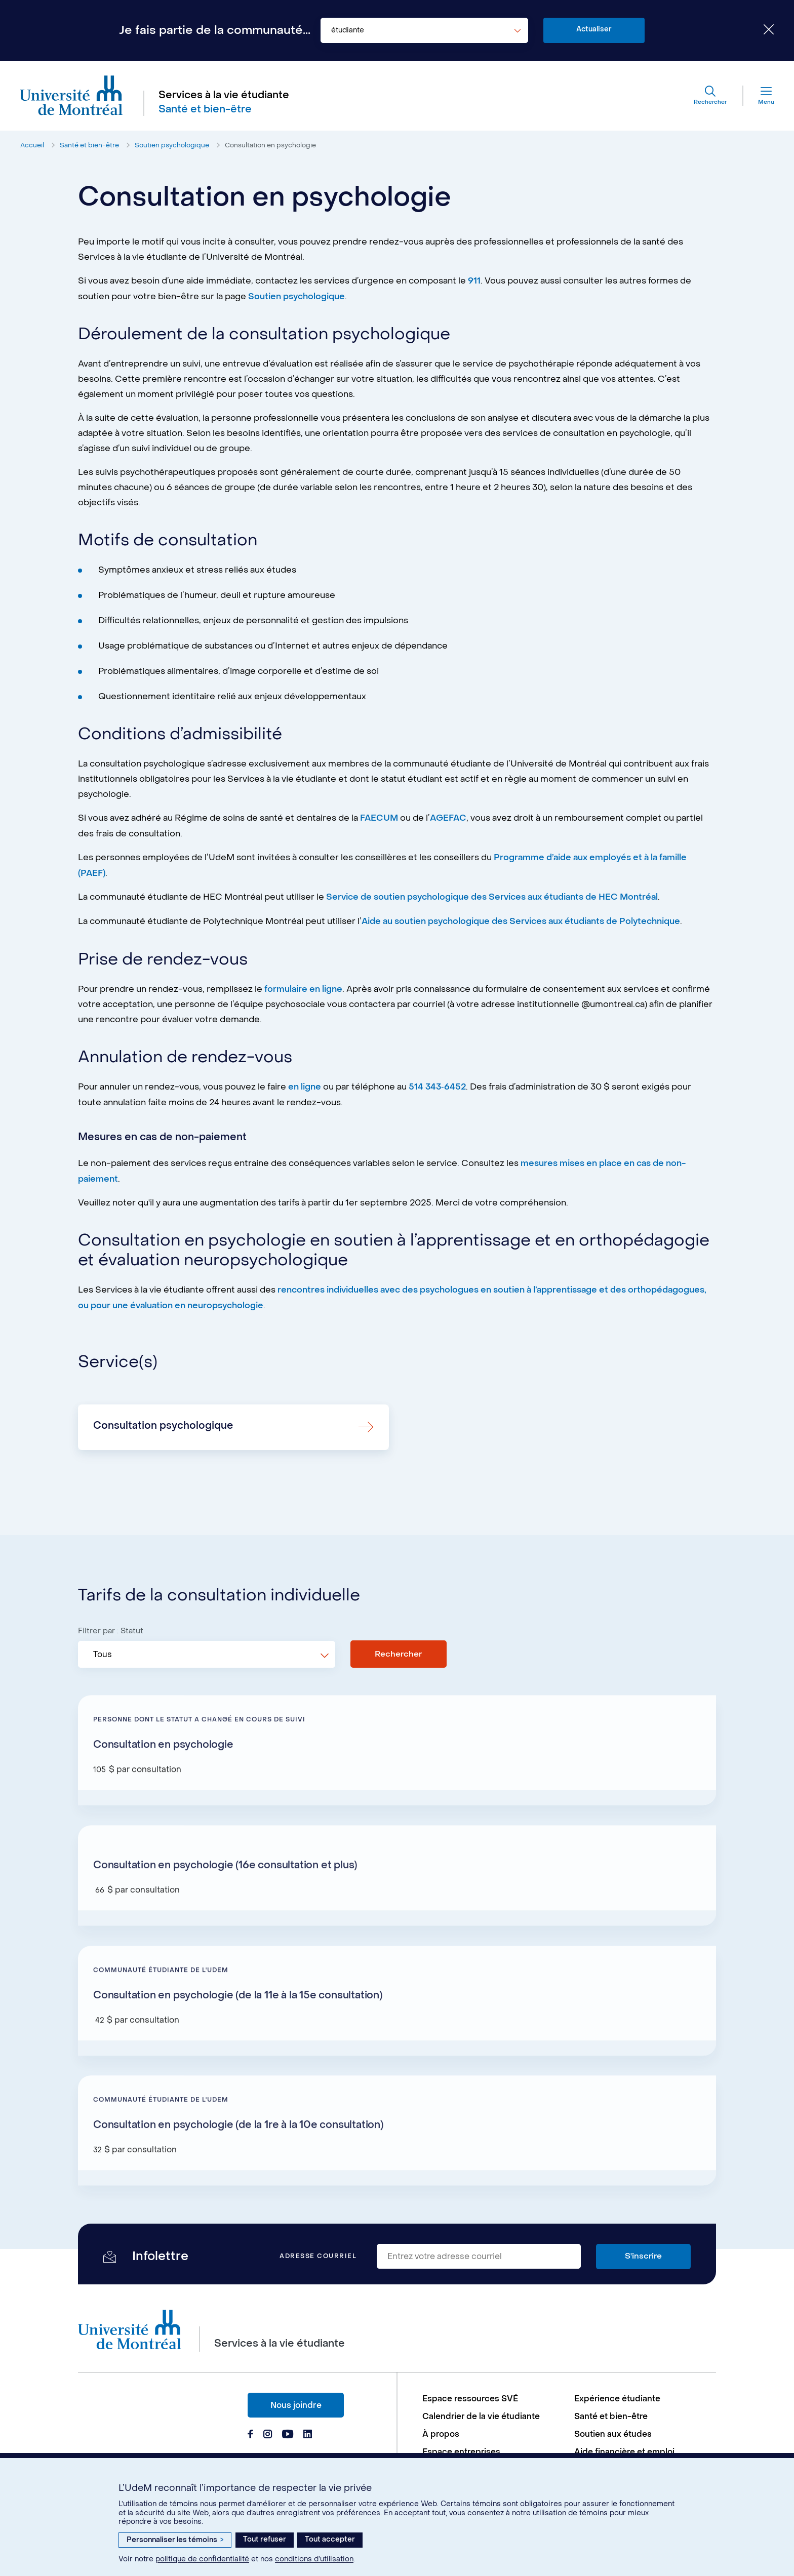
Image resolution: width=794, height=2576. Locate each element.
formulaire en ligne (303, 987)
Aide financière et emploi (624, 2450)
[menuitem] (493, 2397)
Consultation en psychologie (270, 146)
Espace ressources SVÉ (470, 2397)
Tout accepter (330, 2539)
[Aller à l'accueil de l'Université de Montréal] (72, 96)
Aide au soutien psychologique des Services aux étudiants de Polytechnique (522, 919)
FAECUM (379, 818)
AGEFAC (449, 818)
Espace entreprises (461, 2450)
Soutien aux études (613, 2432)
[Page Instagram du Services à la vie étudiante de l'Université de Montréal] (267, 2433)
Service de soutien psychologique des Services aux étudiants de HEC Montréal (493, 896)
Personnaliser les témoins (175, 2540)
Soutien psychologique (172, 146)
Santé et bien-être (89, 146)
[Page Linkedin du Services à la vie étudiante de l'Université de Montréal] (307, 2433)
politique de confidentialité (202, 2559)
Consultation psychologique (163, 1422)
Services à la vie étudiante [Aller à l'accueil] (224, 95)
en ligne (304, 1085)
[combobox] (424, 30)
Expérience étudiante (617, 2397)
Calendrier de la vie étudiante (481, 2414)
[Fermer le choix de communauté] (761, 30)
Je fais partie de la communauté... (214, 30)
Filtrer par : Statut (110, 1628)
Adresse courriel (318, 2255)
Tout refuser (264, 2539)
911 (474, 281)
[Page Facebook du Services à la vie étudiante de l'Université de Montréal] (250, 2433)
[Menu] (758, 96)
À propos (441, 2432)
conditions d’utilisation (314, 2559)
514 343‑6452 (437, 1085)
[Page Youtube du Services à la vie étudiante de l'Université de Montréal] (287, 2433)
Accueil (32, 146)
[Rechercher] (709, 96)
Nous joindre (296, 2403)
